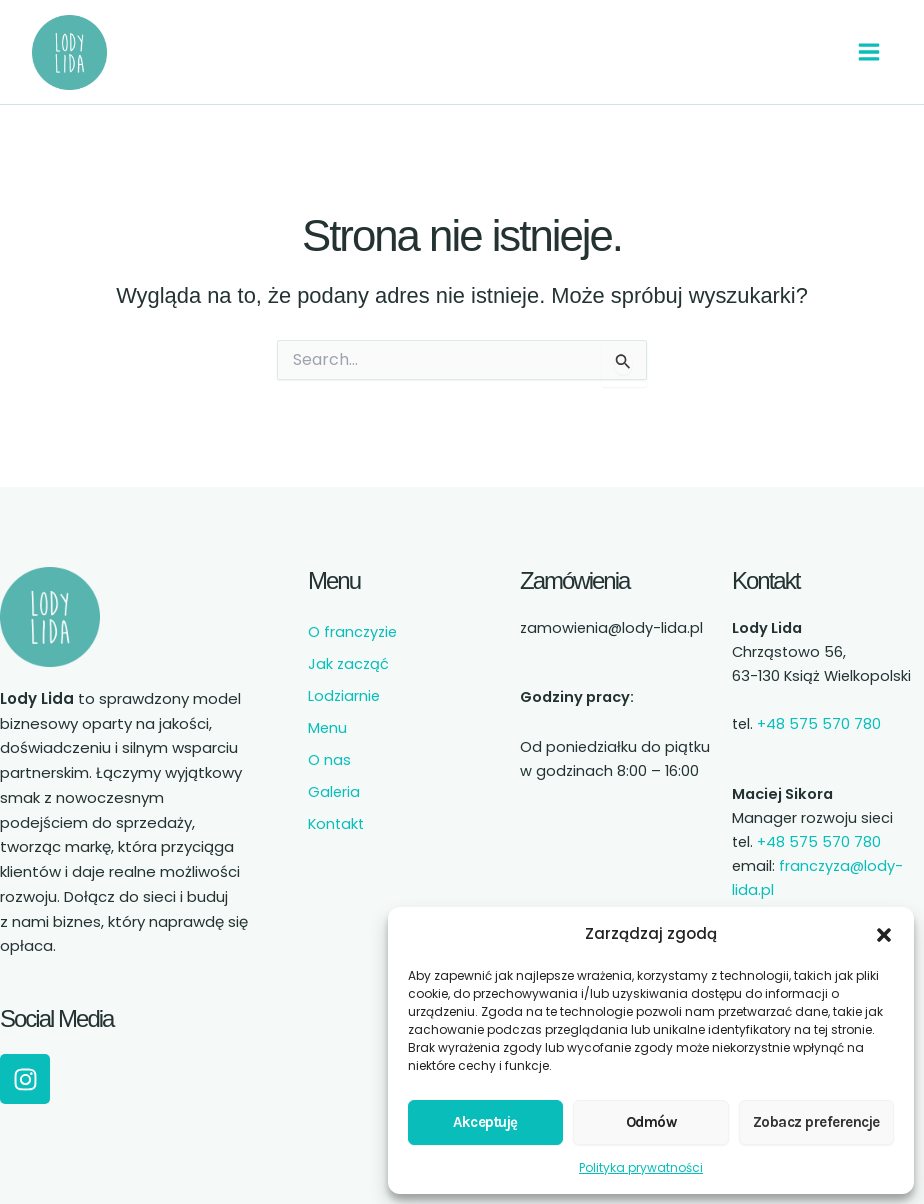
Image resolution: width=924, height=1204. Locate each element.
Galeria (334, 792)
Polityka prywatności (641, 1167)
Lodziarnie (344, 696)
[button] (884, 935)
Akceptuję (485, 1122)
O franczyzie (352, 632)
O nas (329, 760)
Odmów (651, 1122)
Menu (327, 728)
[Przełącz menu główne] (869, 52)
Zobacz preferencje (816, 1122)
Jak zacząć (348, 664)
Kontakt (336, 824)
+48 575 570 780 (819, 724)
